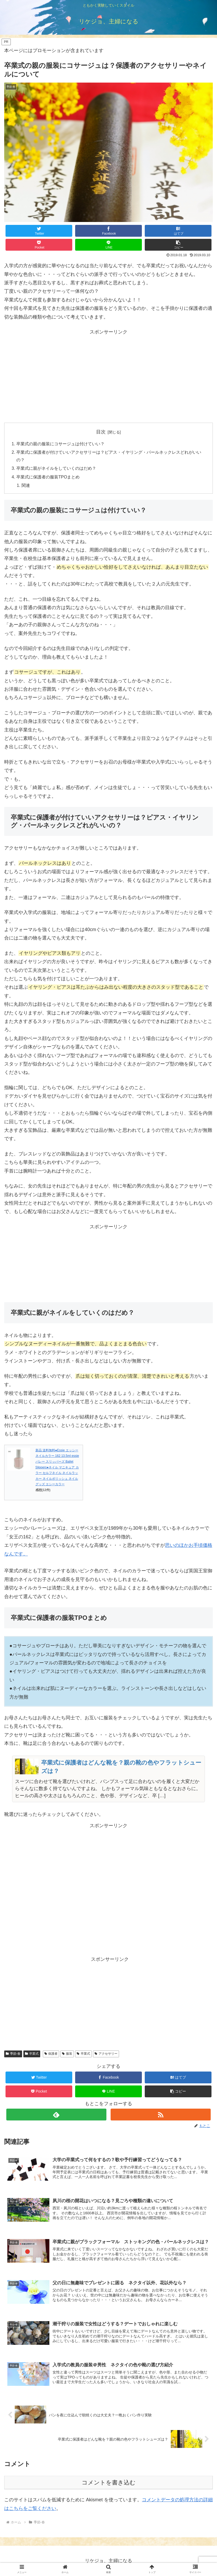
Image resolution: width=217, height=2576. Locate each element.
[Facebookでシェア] (108, 231)
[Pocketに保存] (39, 245)
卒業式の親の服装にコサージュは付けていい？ (60, 443)
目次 (101, 432)
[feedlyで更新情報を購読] (56, 2115)
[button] (178, 245)
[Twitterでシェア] (39, 231)
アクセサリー (106, 2054)
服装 (67, 2054)
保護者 (51, 2054)
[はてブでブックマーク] (178, 231)
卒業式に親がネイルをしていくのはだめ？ (56, 468)
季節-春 (13, 2054)
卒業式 (32, 2054)
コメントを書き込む (109, 2482)
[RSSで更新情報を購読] (161, 2115)
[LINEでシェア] (108, 245)
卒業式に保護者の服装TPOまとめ (48, 476)
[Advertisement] (108, 369)
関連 (26, 485)
